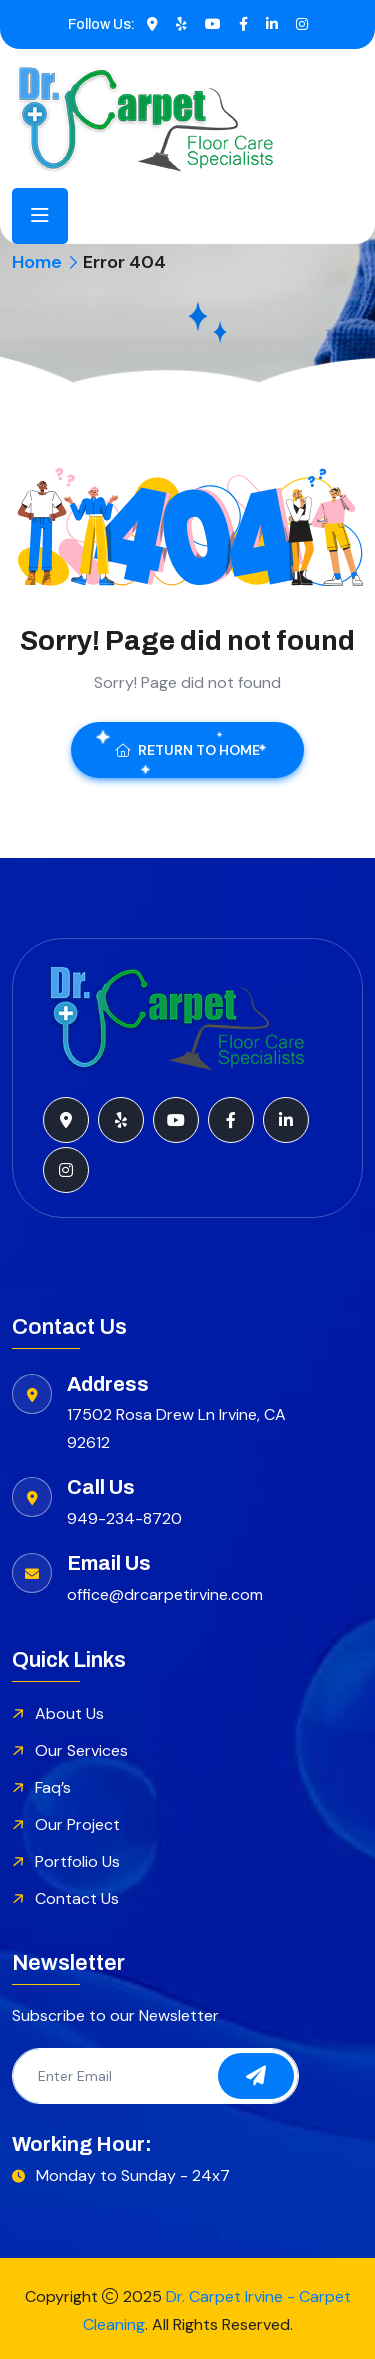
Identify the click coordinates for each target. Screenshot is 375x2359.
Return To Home (187, 750)
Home (37, 262)
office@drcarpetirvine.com (165, 1594)
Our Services (81, 1750)
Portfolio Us (77, 1861)
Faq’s (53, 1787)
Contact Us (77, 1898)
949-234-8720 (124, 1518)
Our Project (77, 1824)
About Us (69, 1713)
